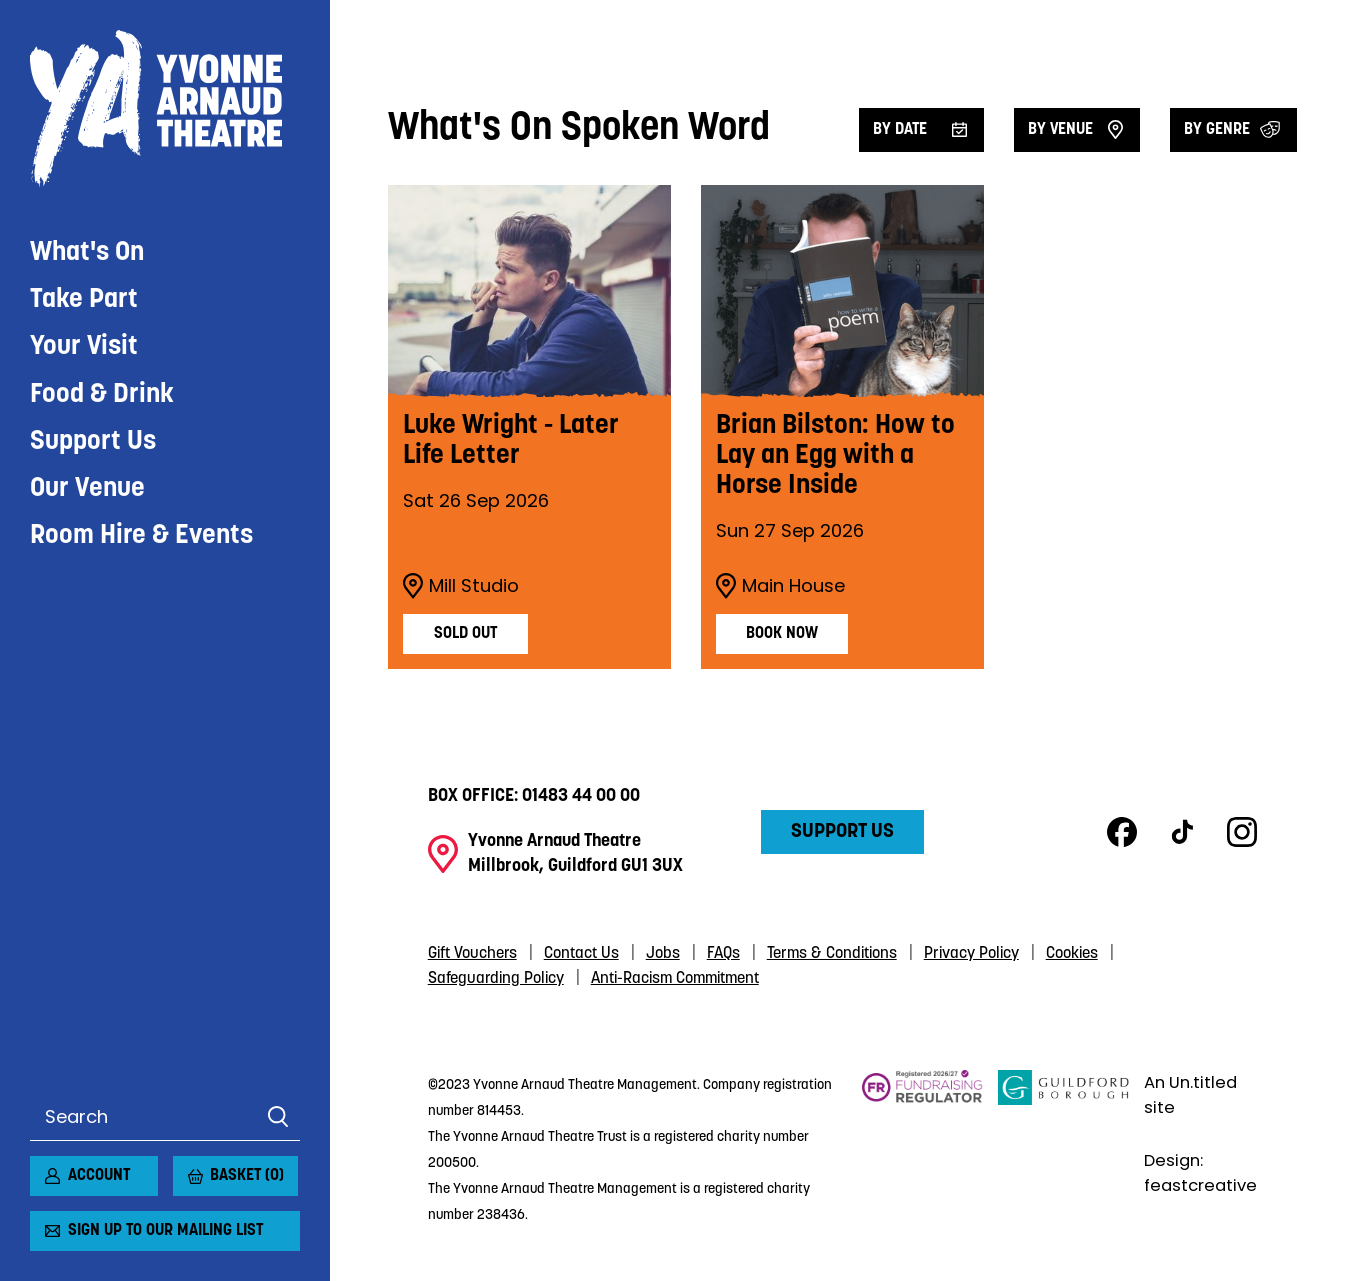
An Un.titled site (1190, 1095)
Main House (780, 586)
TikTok (1182, 832)
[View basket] (185, 1168)
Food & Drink (102, 395)
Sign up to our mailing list (165, 1231)
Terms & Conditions (832, 954)
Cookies (1072, 954)
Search (277, 1117)
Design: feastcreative (1200, 1173)
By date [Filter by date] (900, 130)
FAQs (723, 954)
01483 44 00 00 (581, 796)
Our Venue (87, 489)
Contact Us (581, 954)
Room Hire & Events (141, 536)
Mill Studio (461, 586)
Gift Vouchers (472, 954)
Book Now (782, 634)
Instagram (1242, 832)
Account (99, 1176)
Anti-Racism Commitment (675, 979)
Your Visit (84, 347)
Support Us (93, 442)
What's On (87, 253)
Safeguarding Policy (496, 979)
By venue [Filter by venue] (1060, 130)
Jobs (663, 954)
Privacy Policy (971, 954)
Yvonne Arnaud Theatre (165, 109)
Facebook (1122, 832)
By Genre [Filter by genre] (1217, 130)
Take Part (84, 300)
